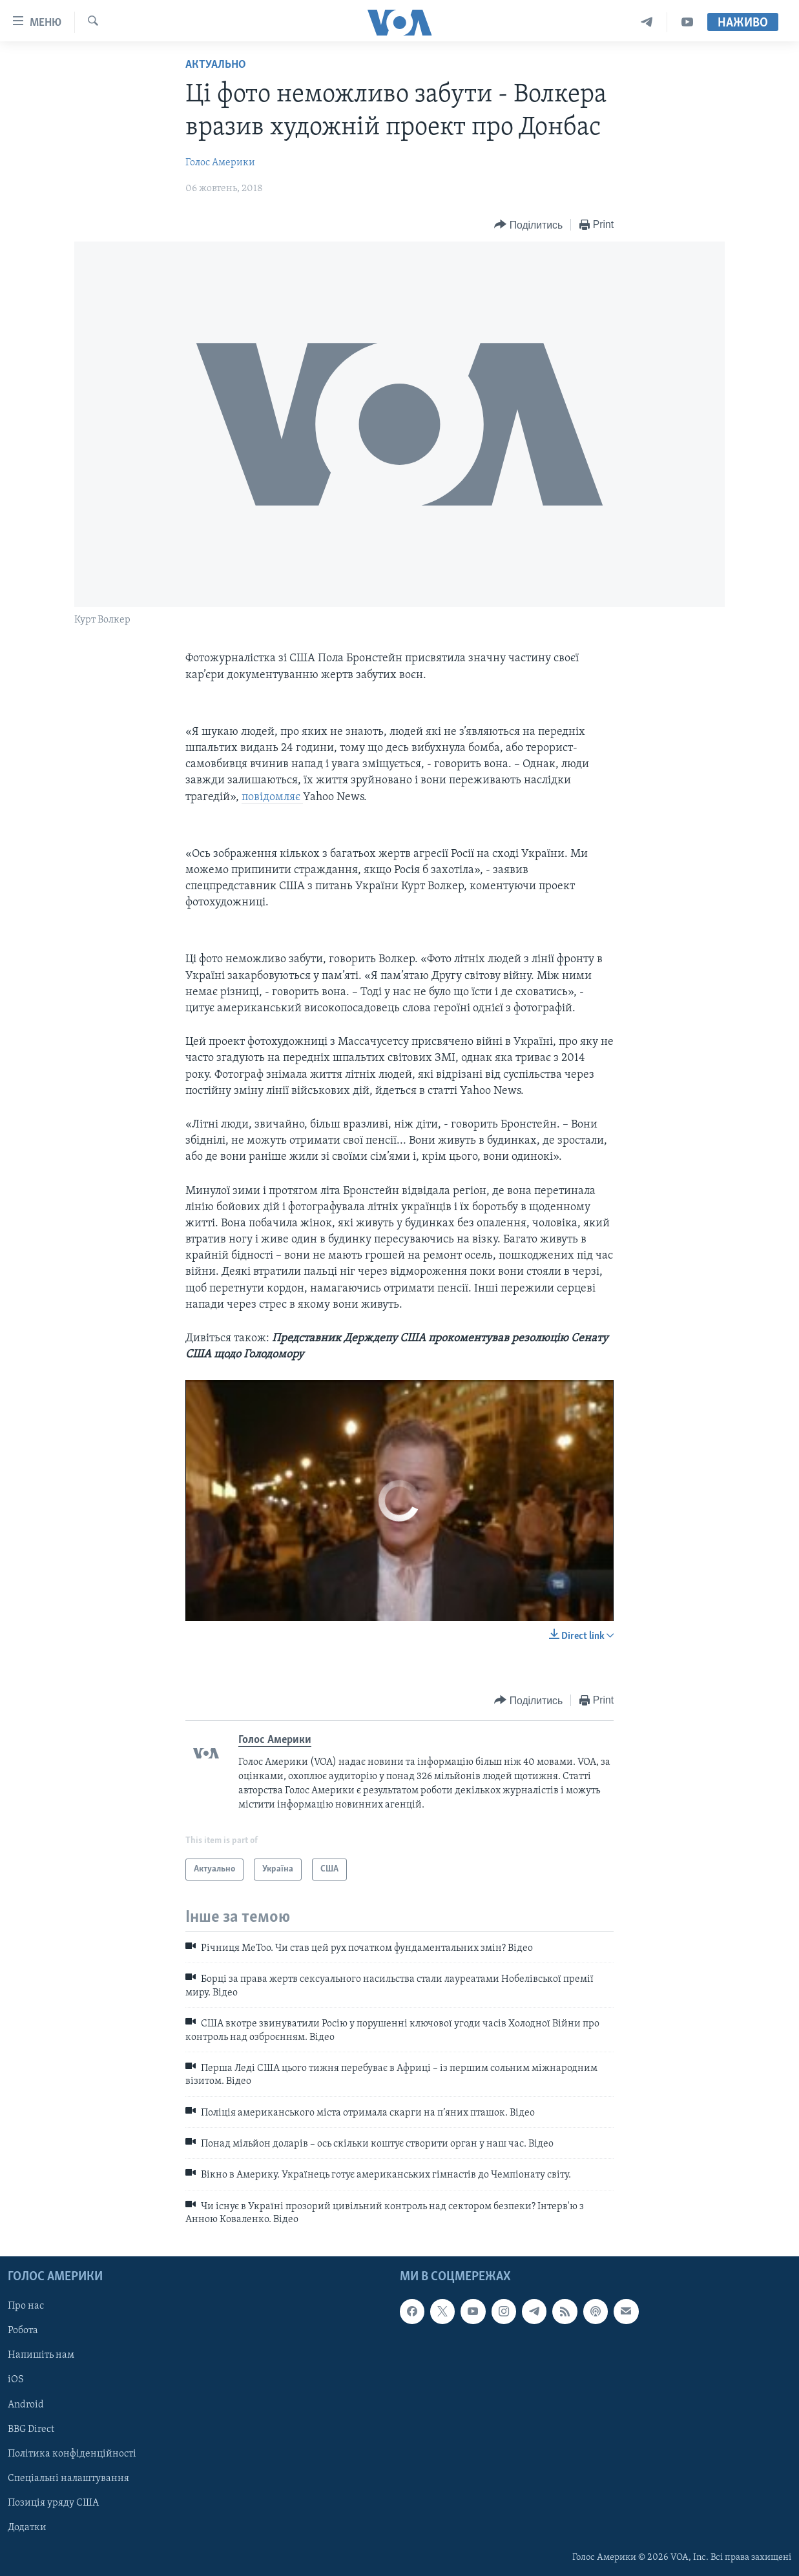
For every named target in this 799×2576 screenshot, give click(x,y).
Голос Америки (220, 163)
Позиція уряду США (53, 2502)
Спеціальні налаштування (68, 2478)
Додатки (27, 2527)
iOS (16, 2380)
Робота (23, 2330)
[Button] (528, 225)
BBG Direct (31, 2429)
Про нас (26, 2306)
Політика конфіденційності (72, 2453)
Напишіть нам (41, 2355)
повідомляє (272, 797)
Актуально (215, 65)
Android (26, 2404)
